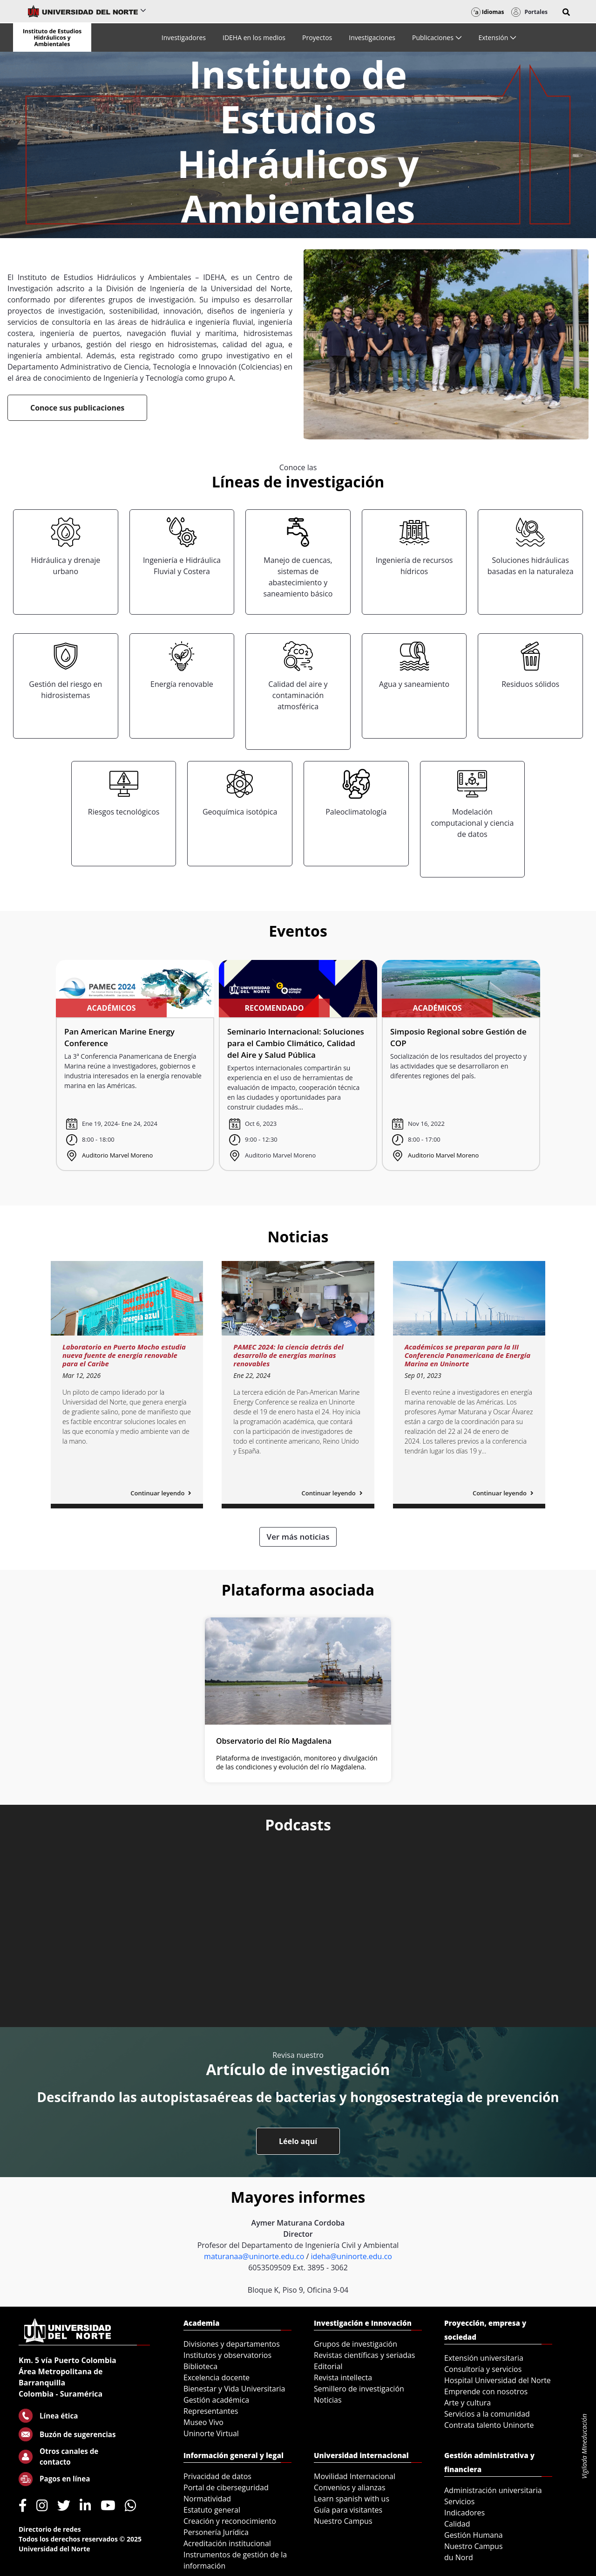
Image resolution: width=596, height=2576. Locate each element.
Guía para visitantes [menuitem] (348, 2510)
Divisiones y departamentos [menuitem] (231, 2344)
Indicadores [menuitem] (464, 2512)
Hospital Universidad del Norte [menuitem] (497, 2380)
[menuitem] (184, 37)
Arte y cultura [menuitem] (467, 2403)
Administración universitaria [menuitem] (493, 2490)
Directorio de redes (50, 2529)
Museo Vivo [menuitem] (203, 2422)
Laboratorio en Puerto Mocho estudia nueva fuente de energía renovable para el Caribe (124, 1355)
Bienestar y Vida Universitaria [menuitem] (234, 2389)
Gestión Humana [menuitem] (473, 2535)
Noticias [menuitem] (328, 2400)
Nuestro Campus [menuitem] (343, 2521)
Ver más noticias (298, 1536)
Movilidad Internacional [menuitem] (354, 2476)
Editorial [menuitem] (328, 2366)
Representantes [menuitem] (210, 2411)
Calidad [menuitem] (457, 2524)
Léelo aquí (298, 2141)
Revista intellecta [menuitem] (343, 2377)
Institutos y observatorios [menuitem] (227, 2355)
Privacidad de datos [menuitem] (217, 2476)
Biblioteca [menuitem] (200, 2366)
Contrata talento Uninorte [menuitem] (489, 2425)
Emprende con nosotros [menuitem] (486, 2391)
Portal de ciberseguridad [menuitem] (226, 2487)
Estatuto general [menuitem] (211, 2510)
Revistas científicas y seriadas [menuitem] (364, 2355)
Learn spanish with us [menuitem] (351, 2499)
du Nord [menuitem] (458, 2557)
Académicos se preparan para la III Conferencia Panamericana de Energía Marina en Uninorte (467, 1355)
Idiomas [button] (487, 12)
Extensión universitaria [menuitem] (483, 2358)
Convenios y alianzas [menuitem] (350, 2487)
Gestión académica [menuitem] (216, 2400)
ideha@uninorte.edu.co (351, 2256)
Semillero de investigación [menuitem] (359, 2389)
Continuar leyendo (160, 1493)
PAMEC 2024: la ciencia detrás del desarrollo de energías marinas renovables (288, 1355)
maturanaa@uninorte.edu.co (254, 2256)
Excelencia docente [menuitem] (216, 2377)
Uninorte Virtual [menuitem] (211, 2433)
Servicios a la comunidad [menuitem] (487, 2414)
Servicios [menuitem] (459, 2501)
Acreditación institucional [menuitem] (227, 2543)
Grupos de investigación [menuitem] (355, 2344)
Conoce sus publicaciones (77, 408)
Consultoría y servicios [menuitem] (483, 2369)
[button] (566, 12)
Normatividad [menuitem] (207, 2499)
